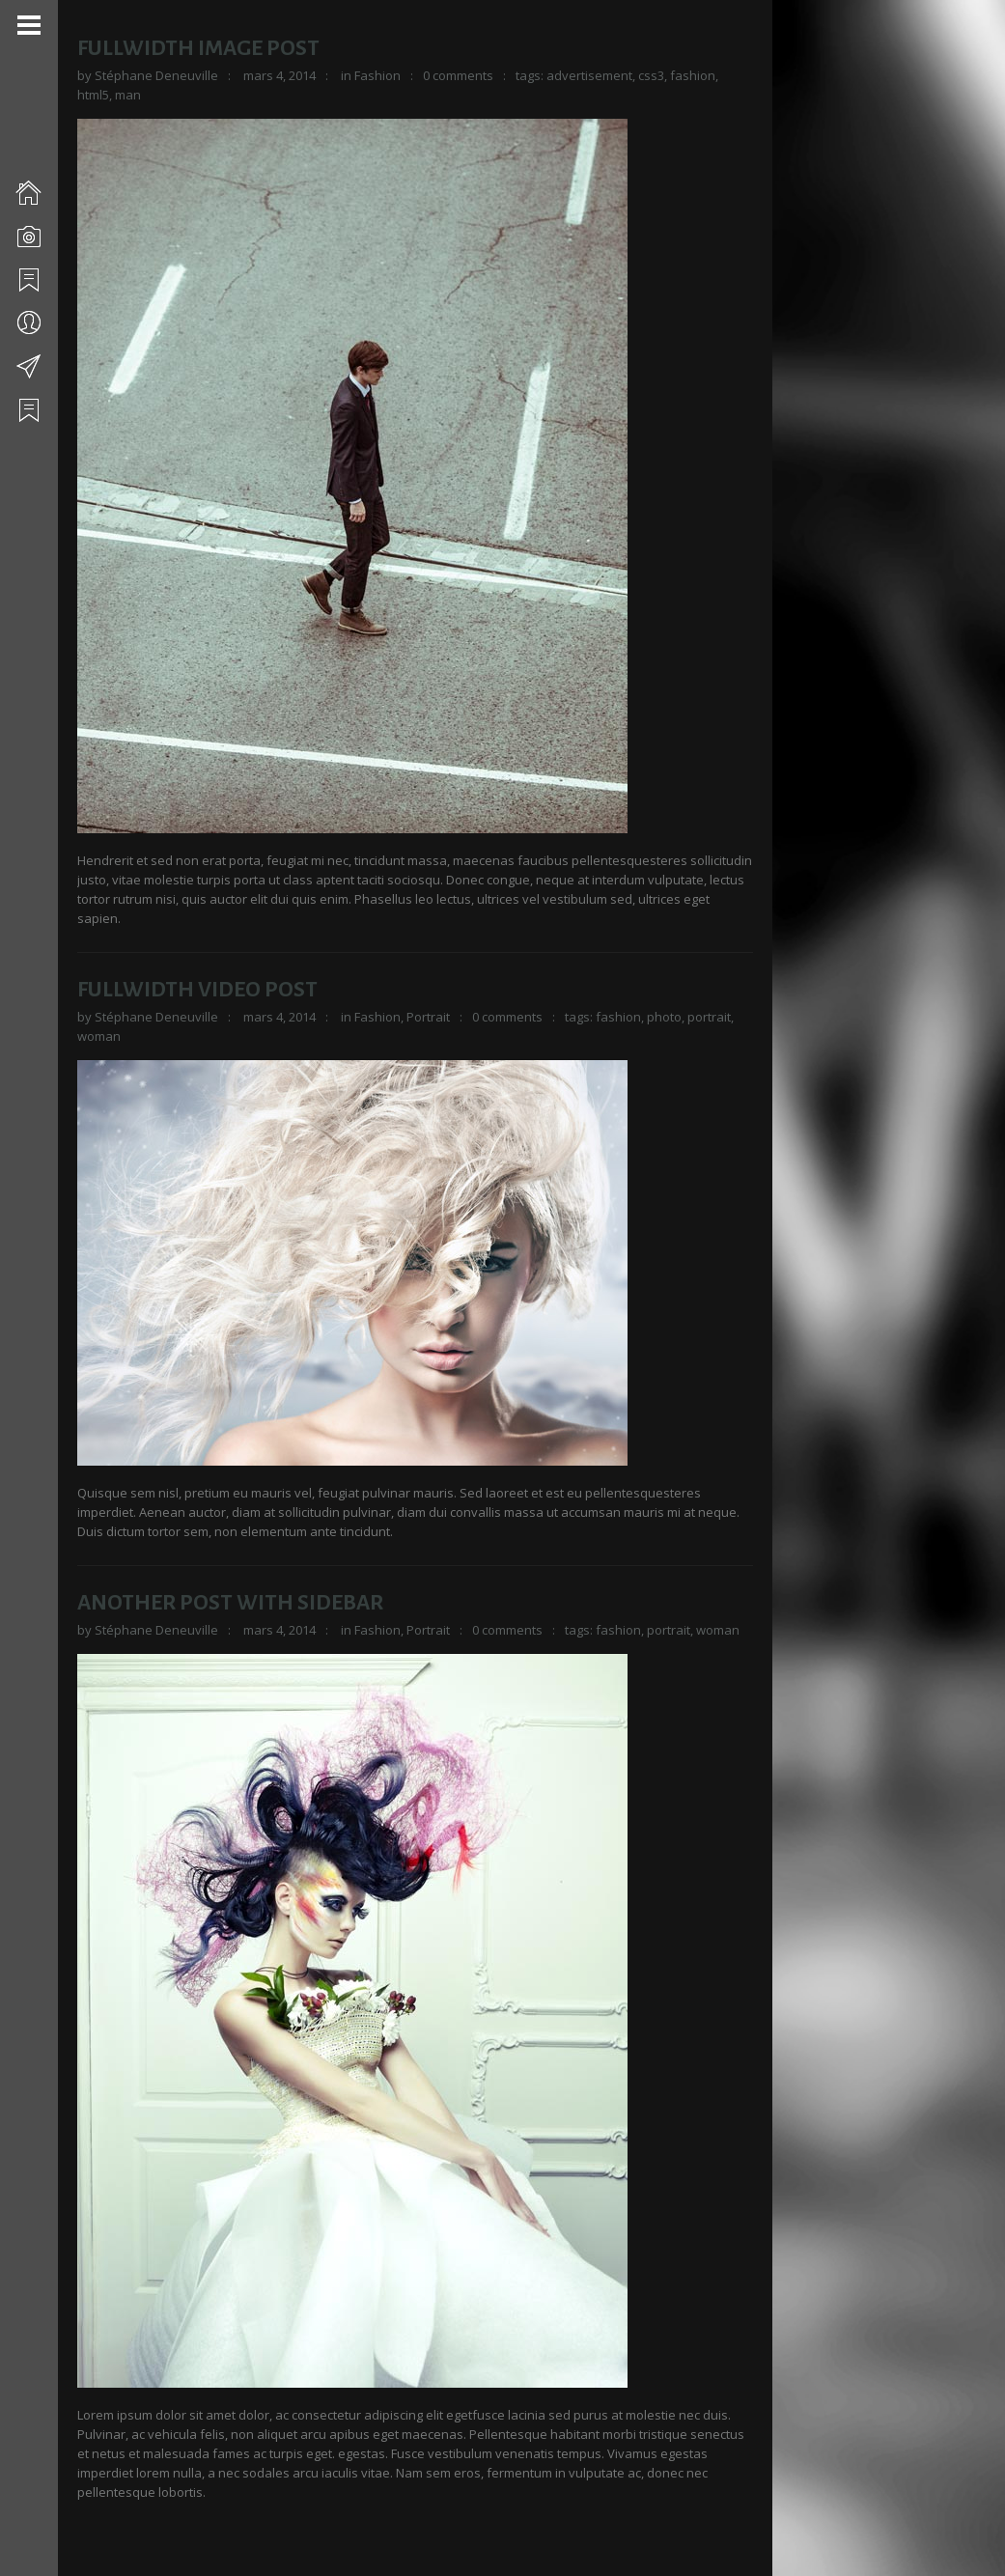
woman (99, 1036)
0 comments (458, 75)
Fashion (377, 75)
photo (664, 1016)
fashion (692, 75)
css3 (651, 75)
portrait (709, 1016)
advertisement (589, 75)
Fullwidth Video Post (197, 989)
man (128, 94)
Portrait (428, 1016)
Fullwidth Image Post (198, 48)
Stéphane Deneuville (156, 75)
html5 (93, 94)
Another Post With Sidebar (230, 1602)
